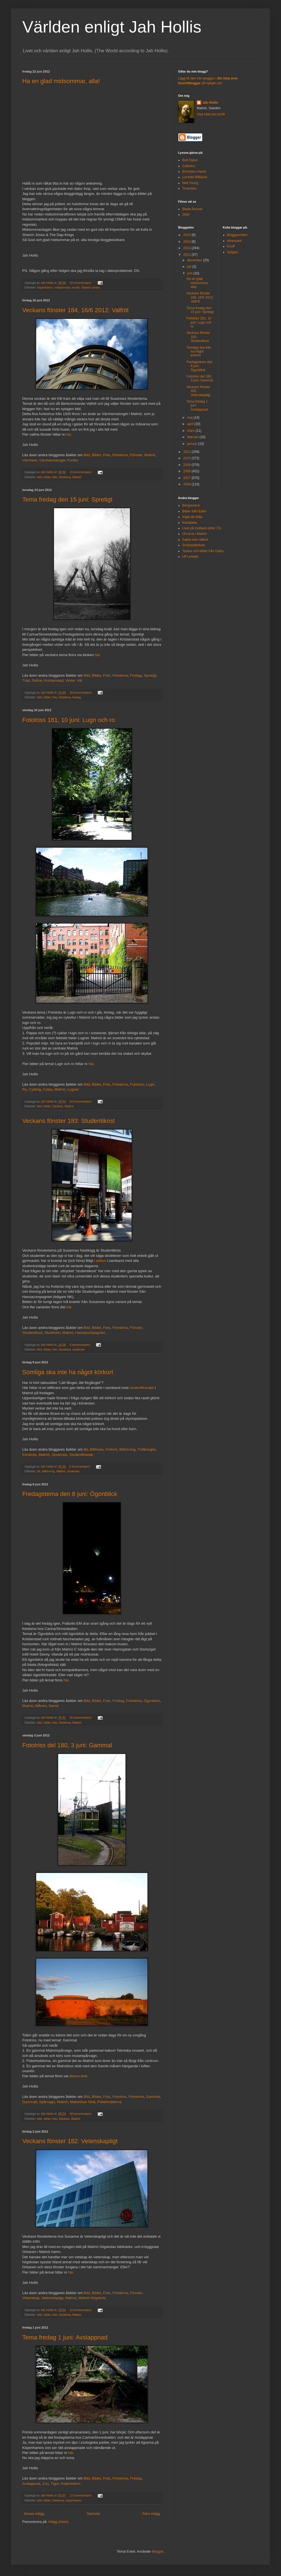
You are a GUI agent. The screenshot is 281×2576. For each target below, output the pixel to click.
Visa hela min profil (211, 114)
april (190, 424)
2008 (187, 471)
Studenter (52, 1333)
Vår (80, 680)
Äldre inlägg (151, 2514)
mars (191, 431)
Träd (26, 680)
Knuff (231, 246)
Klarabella (189, 523)
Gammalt (29, 2102)
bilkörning (48, 1471)
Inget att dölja (192, 517)
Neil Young (190, 183)
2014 (187, 242)
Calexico (188, 166)
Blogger (157, 2551)
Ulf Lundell (190, 557)
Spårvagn (47, 2102)
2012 (187, 255)
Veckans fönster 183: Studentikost (68, 1120)
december (195, 260)
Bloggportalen (237, 235)
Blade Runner (192, 209)
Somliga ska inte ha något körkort (67, 1372)
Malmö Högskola (92, 2298)
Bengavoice (191, 505)
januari (192, 444)
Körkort (111, 1449)
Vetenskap (31, 2298)
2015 (187, 235)
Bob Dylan (190, 160)
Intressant (234, 241)
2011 (187, 452)
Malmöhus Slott (82, 2102)
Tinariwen (189, 188)
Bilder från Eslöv (194, 511)
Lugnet (72, 1089)
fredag (76, 697)
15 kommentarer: (81, 282)
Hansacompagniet (90, 1333)
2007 (187, 478)
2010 (187, 458)
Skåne (37, 680)
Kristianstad (53, 680)
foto (54, 477)
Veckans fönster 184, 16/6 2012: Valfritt (75, 310)
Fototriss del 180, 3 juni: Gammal (67, 1745)
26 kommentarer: (81, 1717)
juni (190, 273)
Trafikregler (146, 1449)
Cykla (47, 1089)
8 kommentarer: (81, 1344)
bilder (47, 477)
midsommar (62, 287)
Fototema (120, 455)
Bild (87, 455)
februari (193, 437)
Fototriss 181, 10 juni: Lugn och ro (68, 719)
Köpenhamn (70, 2483)
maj (190, 418)
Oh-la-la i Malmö (194, 534)
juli (189, 267)
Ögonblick (152, 1701)
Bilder (96, 455)
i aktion (100, 1261)
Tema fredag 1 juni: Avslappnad (65, 2337)
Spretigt (150, 675)
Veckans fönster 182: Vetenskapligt (69, 2141)
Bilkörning (127, 1449)
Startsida (93, 2514)
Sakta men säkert (195, 540)
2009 (187, 465)
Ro (24, 1089)
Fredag (136, 675)
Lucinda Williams (194, 177)
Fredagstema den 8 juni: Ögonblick (69, 1493)
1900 (186, 215)
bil (38, 1471)
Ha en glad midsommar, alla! (61, 81)
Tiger (55, 2483)
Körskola (29, 1455)
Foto (106, 455)
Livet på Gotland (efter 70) (201, 528)
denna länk (78, 2076)
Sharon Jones (90, 287)
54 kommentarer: (81, 1101)
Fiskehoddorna (109, 2102)
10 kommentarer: (81, 2310)
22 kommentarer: (81, 2495)
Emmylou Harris (194, 171)
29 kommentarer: (81, 692)
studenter (78, 1349)
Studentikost (32, 1333)
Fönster (136, 455)
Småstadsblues (193, 545)
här (68, 434)
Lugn (150, 1084)
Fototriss (137, 1084)
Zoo (45, 2483)
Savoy (54, 1706)
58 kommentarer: (81, 2113)
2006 (187, 484)
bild (39, 477)
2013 (187, 248)
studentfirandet (142, 1388)
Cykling (35, 1089)
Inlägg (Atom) (58, 2522)
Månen (40, 1706)
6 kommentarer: (81, 1466)
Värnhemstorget (52, 460)
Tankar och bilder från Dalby (203, 551)
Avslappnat (31, 2483)
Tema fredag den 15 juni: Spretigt (67, 499)
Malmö (149, 455)
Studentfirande (81, 1455)
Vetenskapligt (52, 2298)
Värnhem (29, 460)
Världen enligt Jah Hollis (111, 27)
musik (76, 287)
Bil (86, 1449)
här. (69, 1307)
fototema (65, 477)
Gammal (153, 2096)
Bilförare (96, 1449)
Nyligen (232, 252)
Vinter (70, 680)
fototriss (57, 1106)
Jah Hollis (210, 103)
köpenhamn (45, 287)
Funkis (72, 460)
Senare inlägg (34, 2514)
